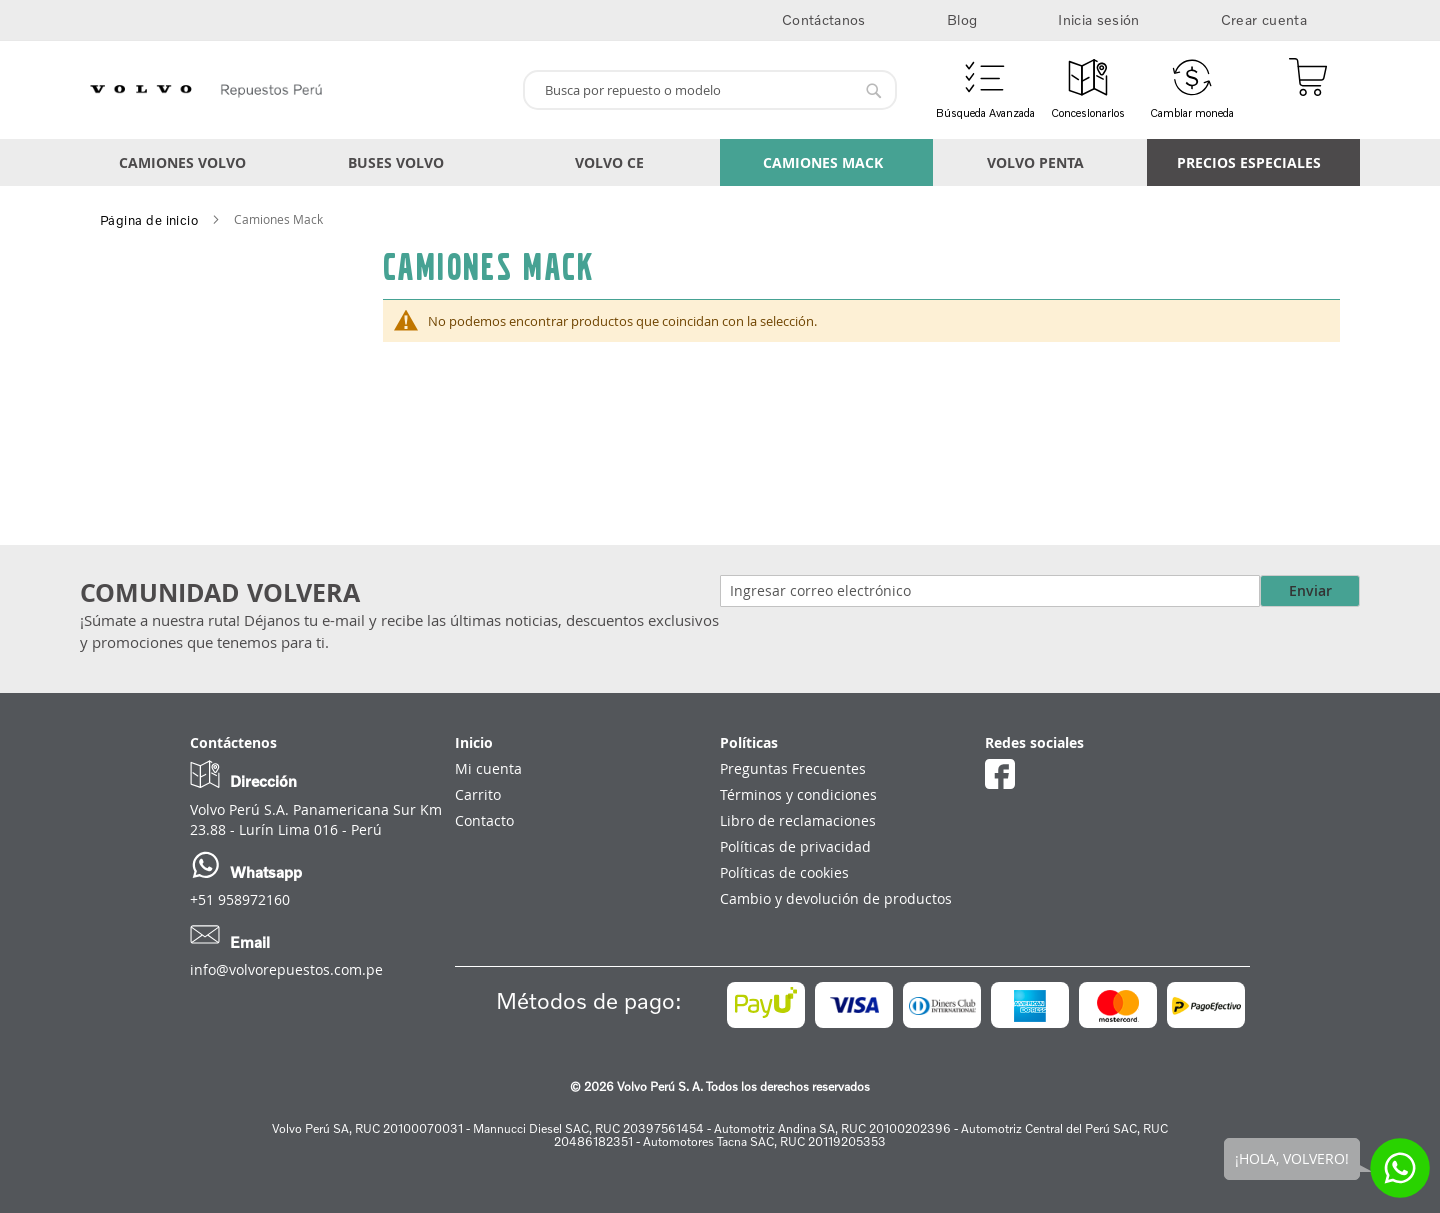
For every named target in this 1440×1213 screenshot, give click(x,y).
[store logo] (293, 90)
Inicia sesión (1099, 19)
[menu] (720, 162)
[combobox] (710, 90)
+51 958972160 (240, 899)
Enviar (1310, 590)
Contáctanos (824, 19)
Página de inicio (149, 220)
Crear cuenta (1264, 19)
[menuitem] (186, 162)
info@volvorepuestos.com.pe (286, 969)
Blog (962, 19)
